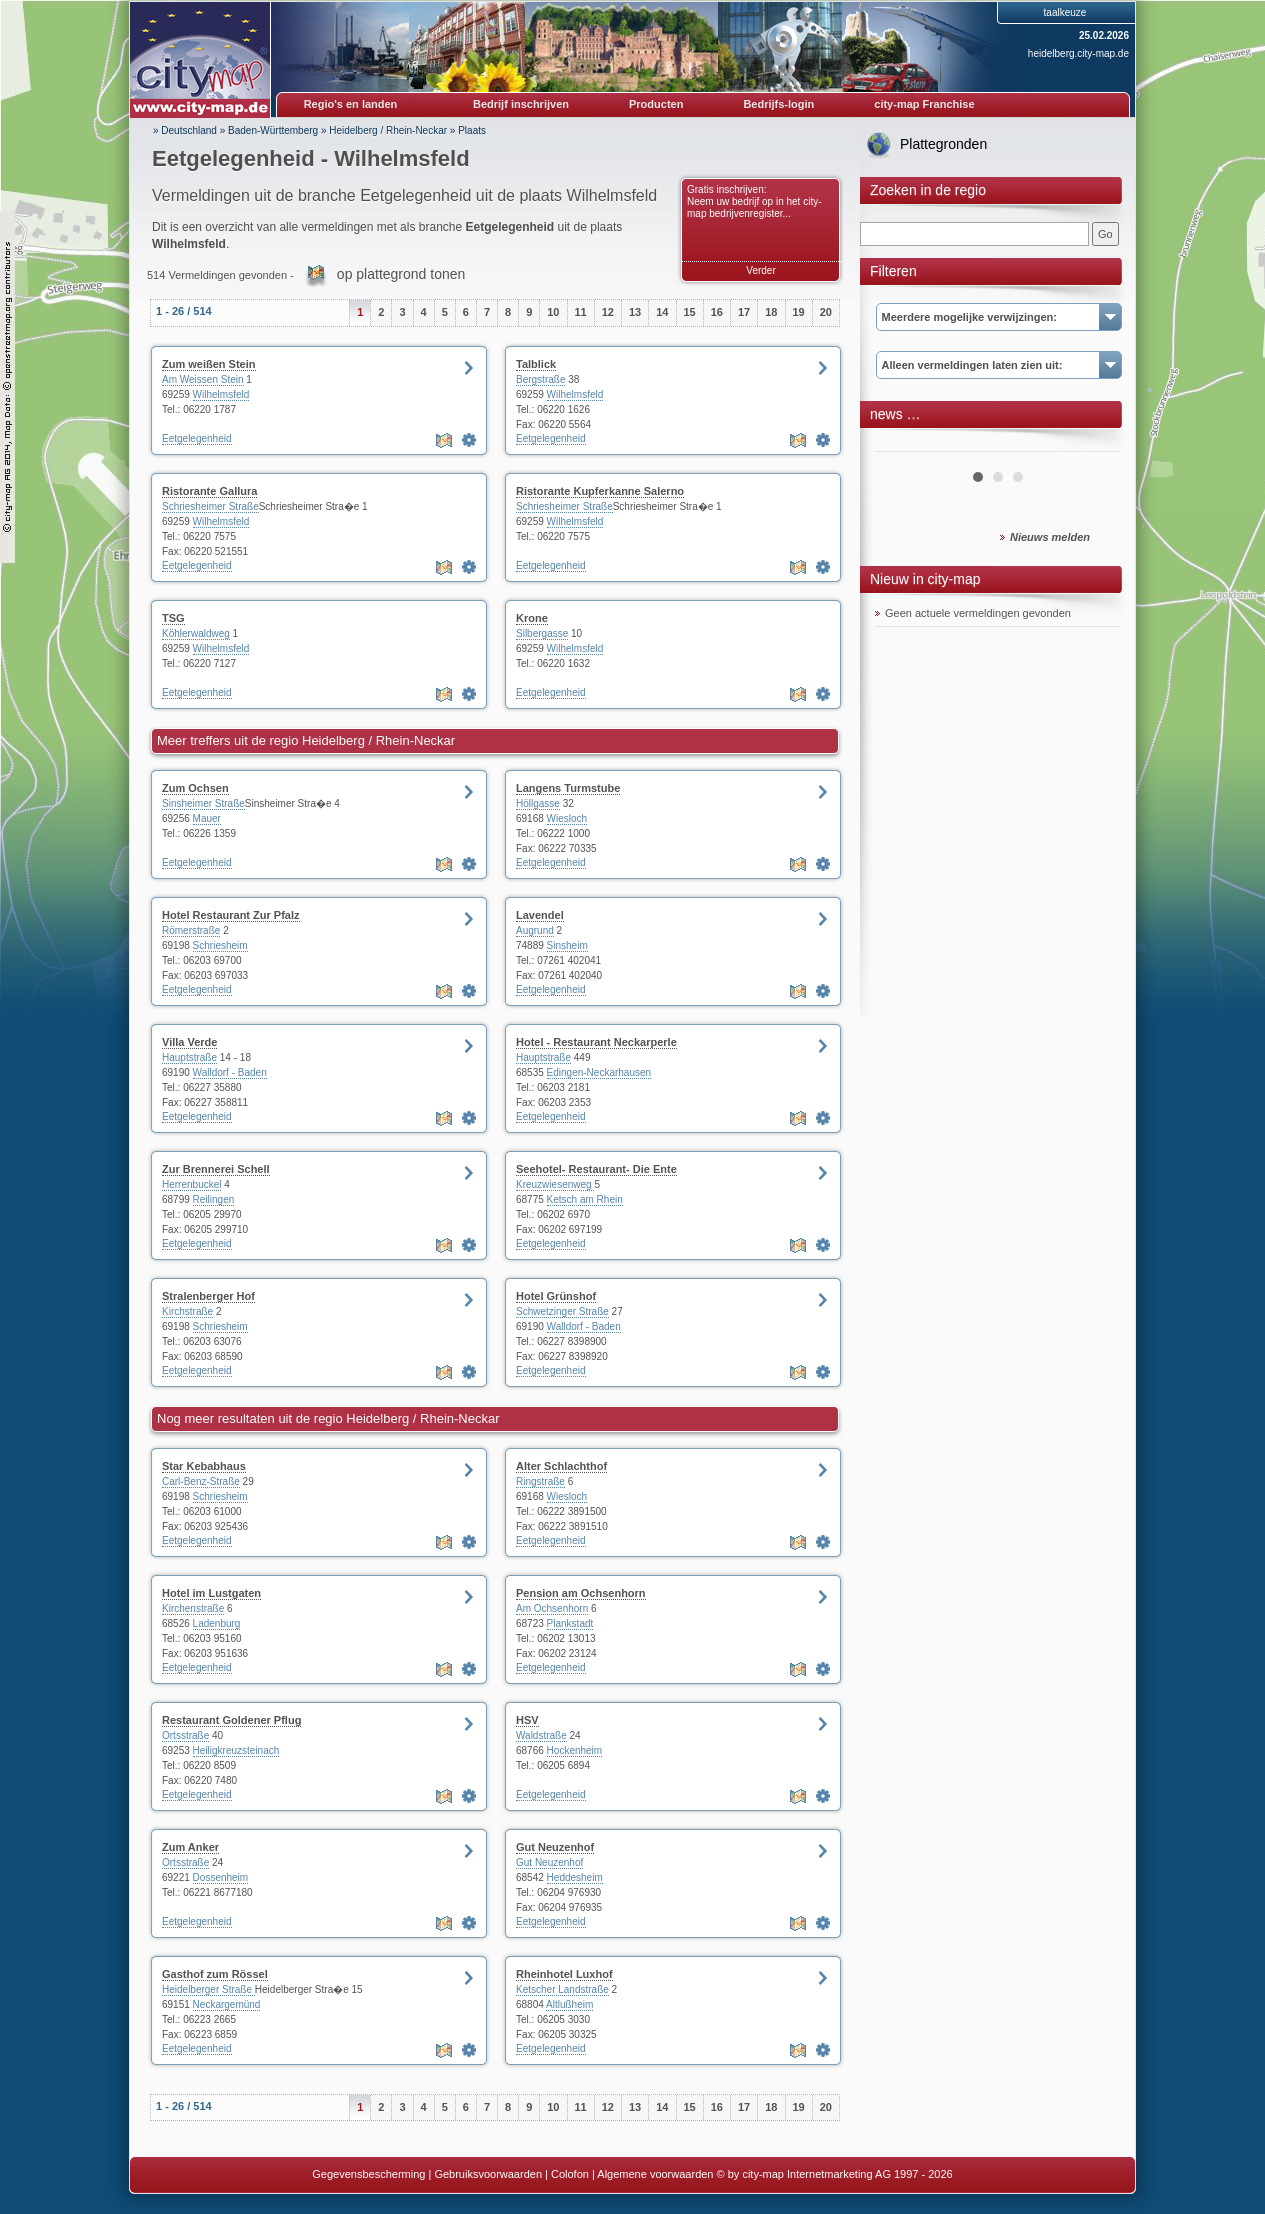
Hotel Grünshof (556, 1296)
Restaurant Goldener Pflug (231, 1720)
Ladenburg (217, 1623)
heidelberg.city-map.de (1078, 53)
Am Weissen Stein (203, 379)
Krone (532, 618)
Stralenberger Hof (208, 1296)
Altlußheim (569, 2004)
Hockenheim (575, 1750)
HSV (527, 1720)
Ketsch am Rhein (585, 1199)
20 (826, 312)
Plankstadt (570, 1623)
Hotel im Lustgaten (211, 1593)
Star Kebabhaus (204, 1466)
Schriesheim (220, 945)
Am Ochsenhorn (552, 1608)
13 (635, 312)
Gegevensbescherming (368, 2174)
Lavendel (540, 915)
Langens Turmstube (568, 788)
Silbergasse (542, 633)
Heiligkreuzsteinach (236, 1750)
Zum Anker (190, 1847)
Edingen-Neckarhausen (599, 1072)
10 (553, 312)
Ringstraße (540, 1481)
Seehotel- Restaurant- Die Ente (596, 1169)
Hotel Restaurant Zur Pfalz (231, 915)
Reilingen (214, 1199)
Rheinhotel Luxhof (564, 1974)
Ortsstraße (185, 1735)
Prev (901, 444)
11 (581, 312)
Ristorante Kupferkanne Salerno (600, 491)
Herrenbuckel (191, 1184)
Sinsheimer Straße (203, 803)
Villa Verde (189, 1042)
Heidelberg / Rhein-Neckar (388, 130)
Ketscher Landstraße (562, 1989)
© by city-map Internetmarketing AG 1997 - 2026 (835, 2174)
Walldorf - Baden (230, 1072)
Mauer (207, 818)
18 (771, 312)
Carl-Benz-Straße (201, 1481)
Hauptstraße (189, 1057)
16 (717, 312)
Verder (760, 270)
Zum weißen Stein (209, 364)
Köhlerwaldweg (196, 633)
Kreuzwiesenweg (555, 1184)
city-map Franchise (924, 104)
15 (690, 312)
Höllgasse (538, 803)
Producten (656, 104)
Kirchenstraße (193, 1608)
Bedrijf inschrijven (521, 104)
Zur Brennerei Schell (216, 1169)
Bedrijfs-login (778, 104)
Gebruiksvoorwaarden (488, 2174)
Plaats (472, 130)
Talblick (536, 364)
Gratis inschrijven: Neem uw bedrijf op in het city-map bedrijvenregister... (754, 201)
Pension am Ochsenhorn (581, 1593)
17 (744, 312)
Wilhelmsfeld (221, 394)
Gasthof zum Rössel (215, 1974)
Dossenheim (221, 1877)
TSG (173, 618)
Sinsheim (567, 945)
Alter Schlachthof (561, 1466)
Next (1094, 444)
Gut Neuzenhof (555, 1847)
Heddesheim (575, 1877)
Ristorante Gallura (209, 491)
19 (799, 312)
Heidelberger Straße (208, 1989)
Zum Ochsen (195, 788)
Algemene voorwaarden (655, 2174)
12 (608, 312)
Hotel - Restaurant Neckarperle (596, 1042)
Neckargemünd (227, 2004)
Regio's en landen (351, 104)
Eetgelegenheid (197, 438)
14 (662, 312)
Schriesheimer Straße (210, 506)
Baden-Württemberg (273, 130)
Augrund (535, 930)
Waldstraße (541, 1735)
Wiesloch (567, 818)
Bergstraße (540, 379)
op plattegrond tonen (401, 274)
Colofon (570, 2174)
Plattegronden (943, 144)
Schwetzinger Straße (562, 1311)
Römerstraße (191, 930)
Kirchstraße (187, 1311)
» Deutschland (185, 130)
